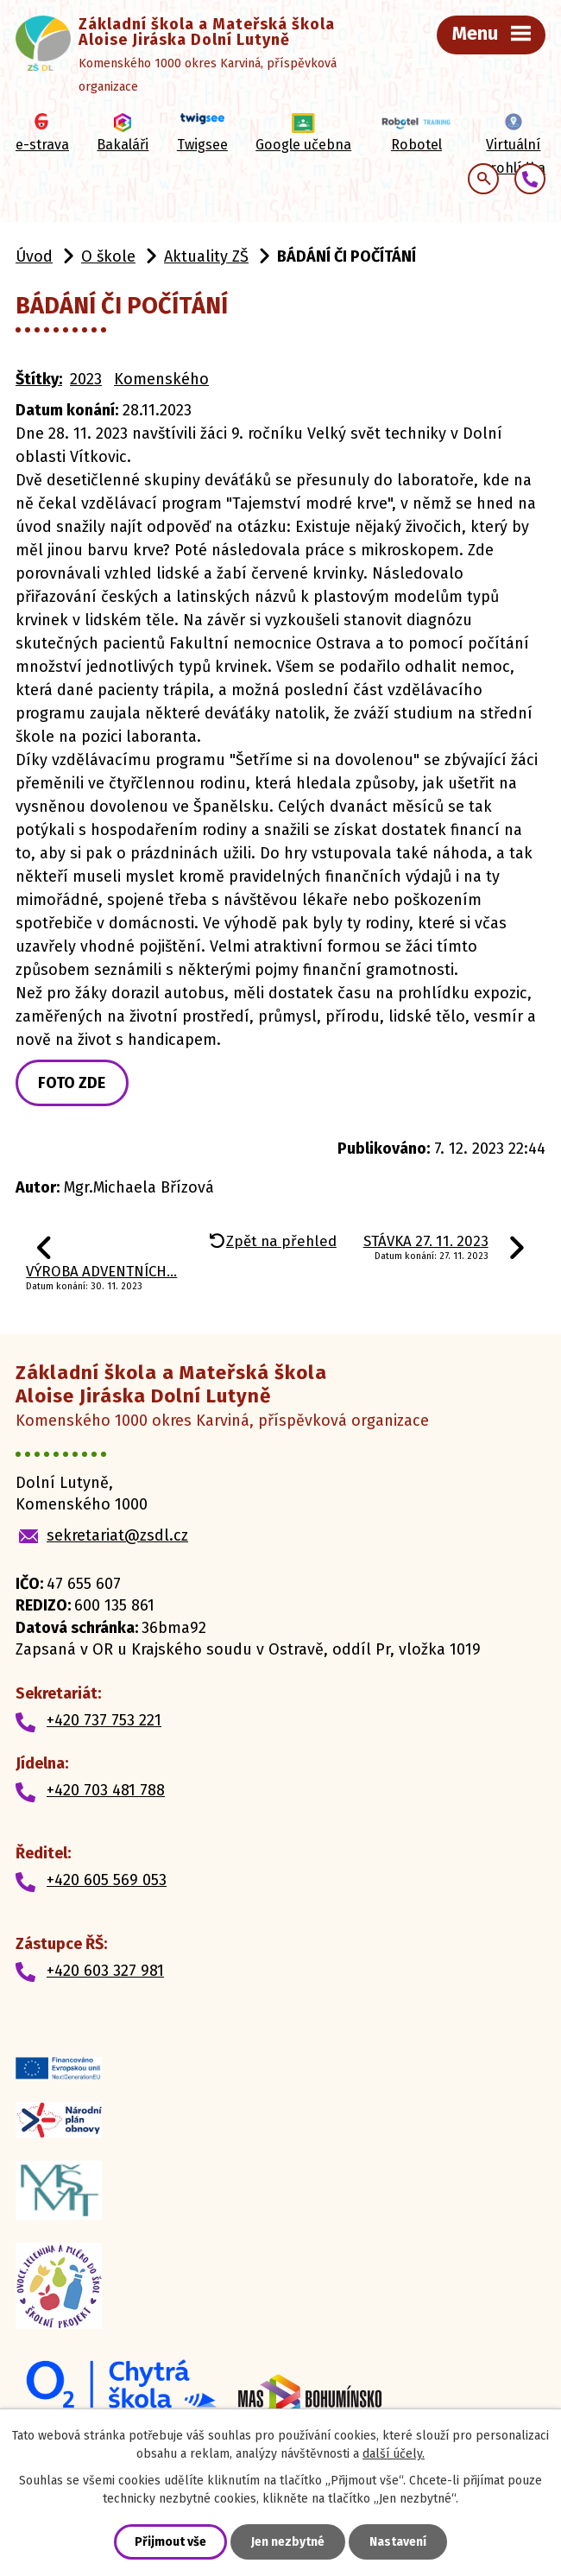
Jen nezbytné (288, 2542)
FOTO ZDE (71, 1082)
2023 (86, 379)
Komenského (161, 379)
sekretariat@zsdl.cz (117, 1535)
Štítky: (39, 379)
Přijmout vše (170, 2542)
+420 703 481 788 (106, 1790)
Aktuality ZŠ (206, 256)
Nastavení (397, 2542)
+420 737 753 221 (104, 1720)
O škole (108, 256)
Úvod (34, 256)
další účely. (393, 2453)
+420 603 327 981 (105, 1970)
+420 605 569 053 (107, 1879)
